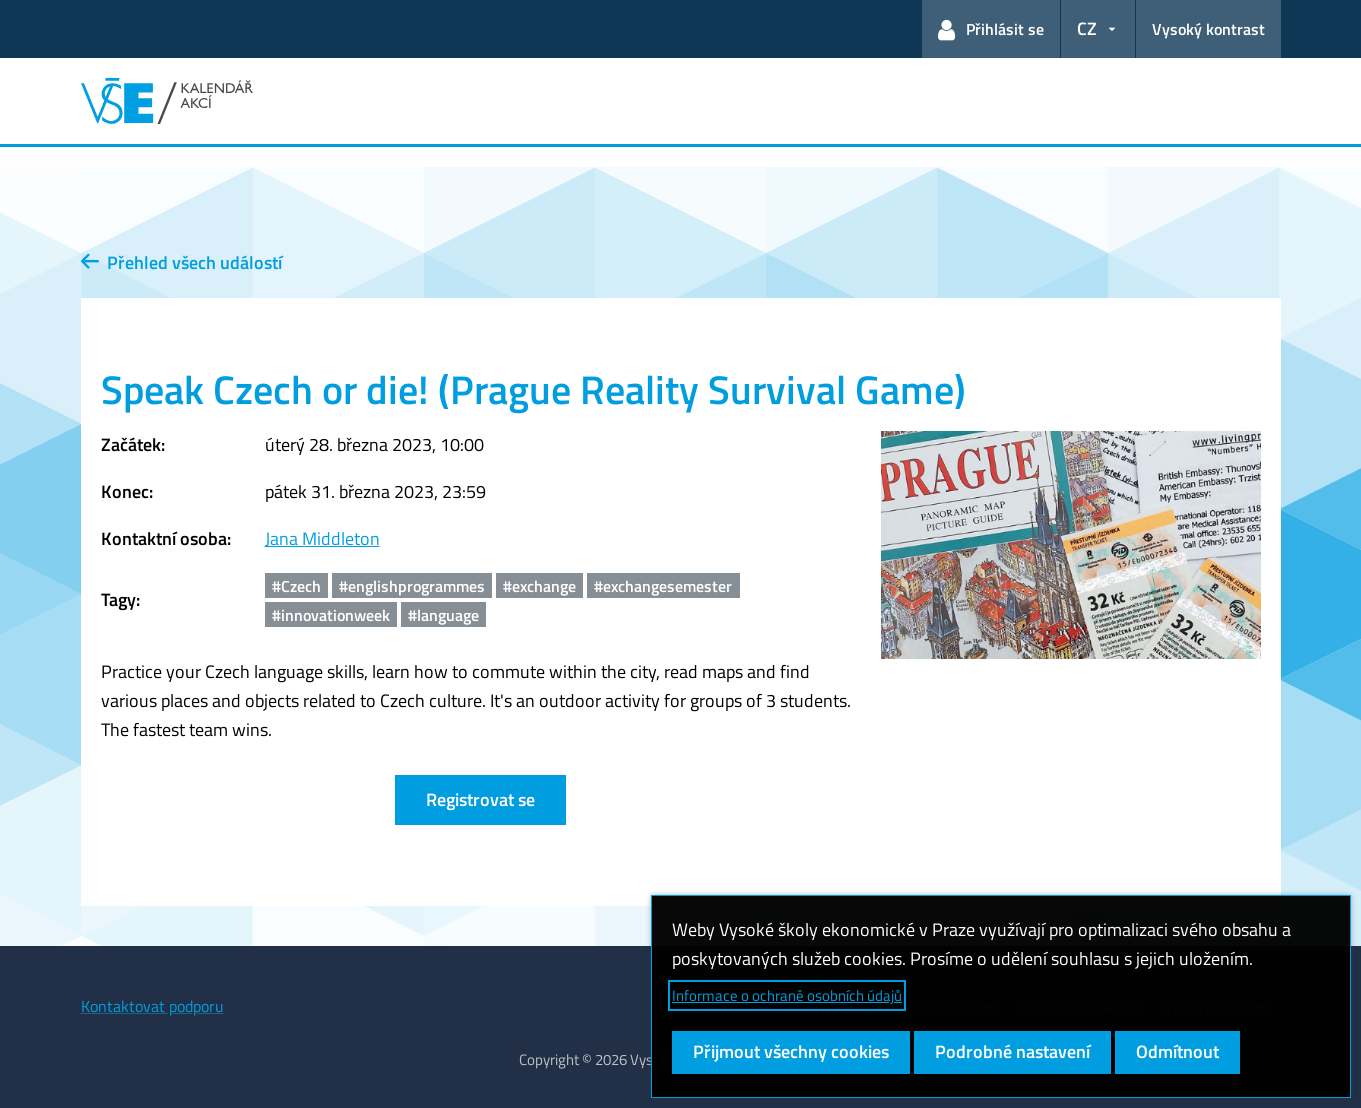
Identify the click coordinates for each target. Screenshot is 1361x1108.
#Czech (296, 586)
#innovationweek (331, 615)
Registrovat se (480, 799)
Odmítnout (1177, 1051)
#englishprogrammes (412, 586)
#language (443, 615)
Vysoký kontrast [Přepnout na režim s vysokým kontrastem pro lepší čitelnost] (1208, 29)
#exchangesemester (663, 586)
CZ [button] (1087, 28)
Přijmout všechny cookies (791, 1051)
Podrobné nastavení (1012, 1051)
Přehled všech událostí (181, 262)
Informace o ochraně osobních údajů (787, 995)
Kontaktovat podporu (152, 1006)
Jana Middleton (322, 538)
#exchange (539, 586)
